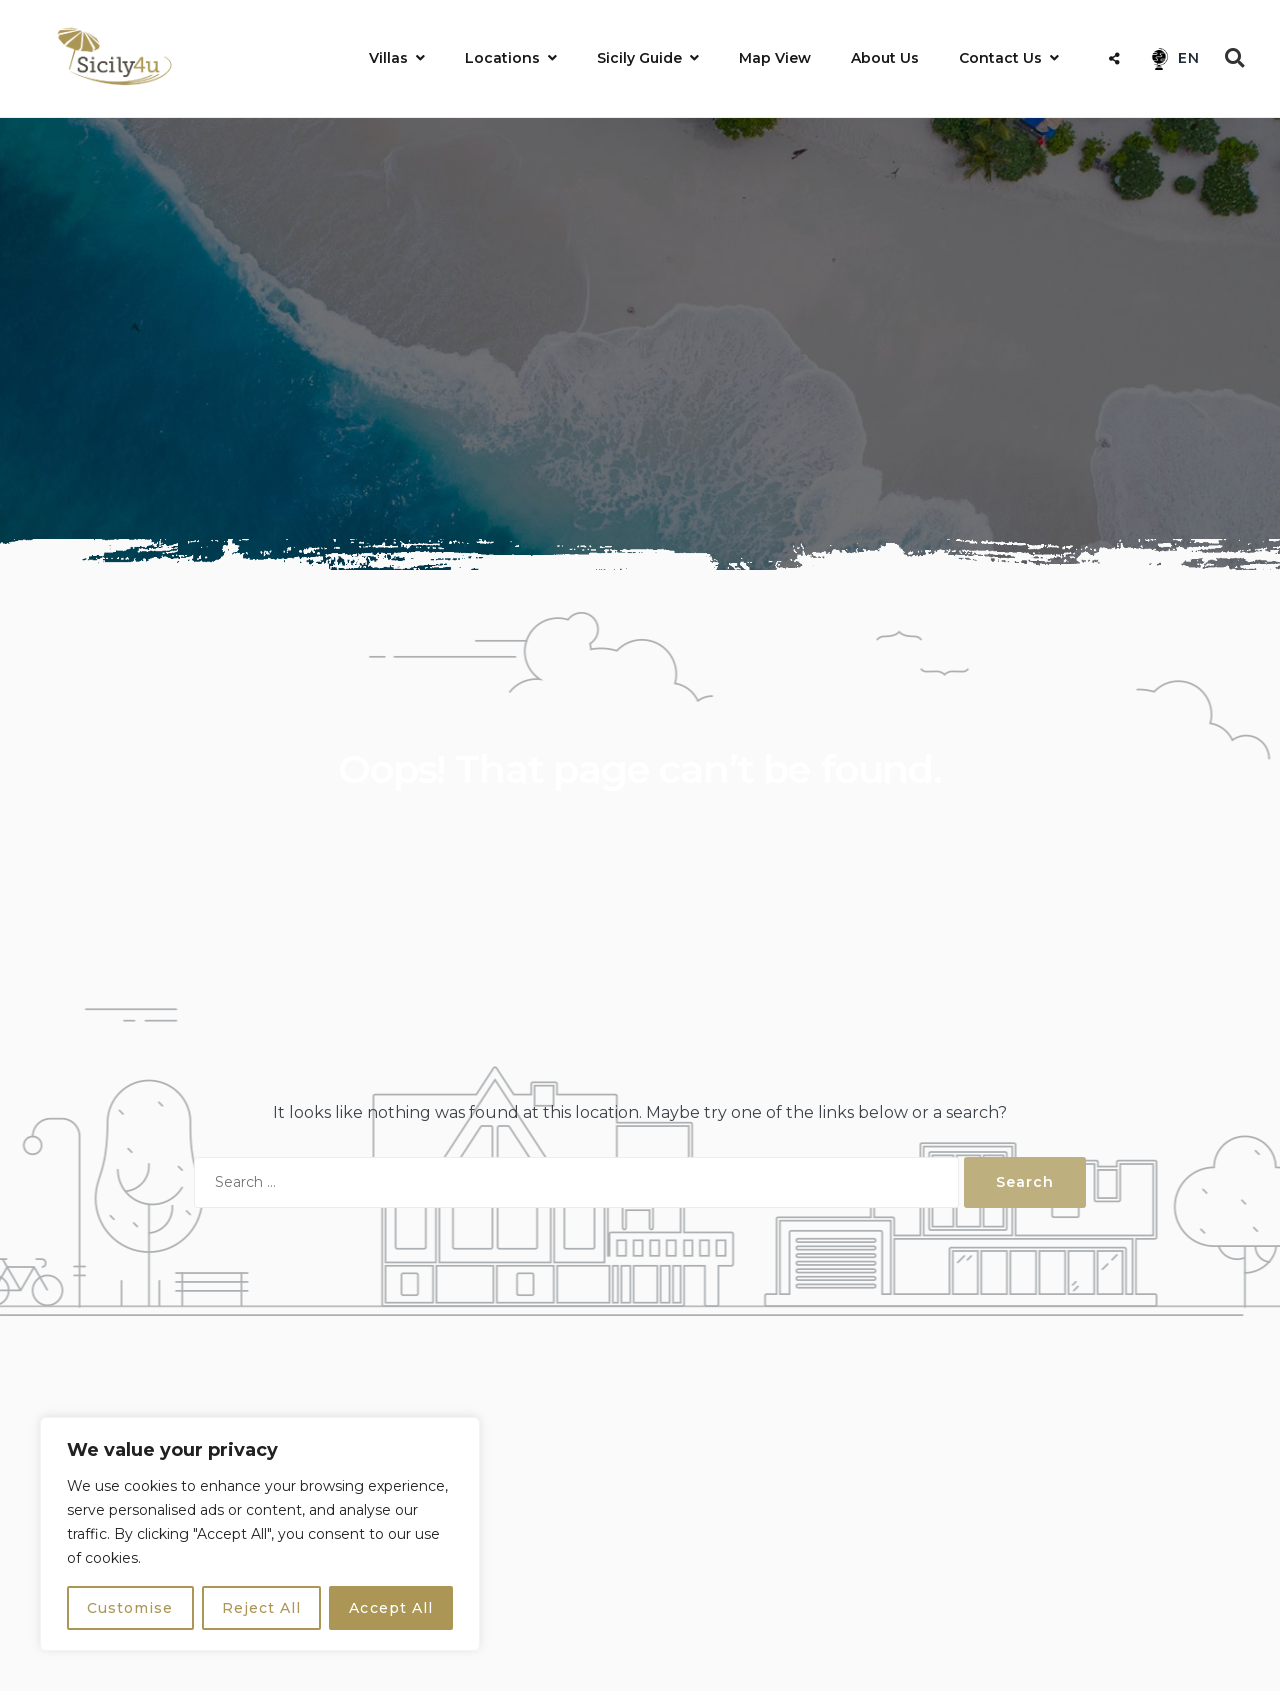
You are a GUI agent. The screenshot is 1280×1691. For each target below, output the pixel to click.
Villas (388, 58)
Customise (130, 1608)
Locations (502, 58)
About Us (885, 58)
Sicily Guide (639, 58)
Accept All (391, 1608)
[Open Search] (1235, 58)
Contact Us (1000, 58)
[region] (260, 1534)
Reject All (262, 1608)
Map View (775, 58)
